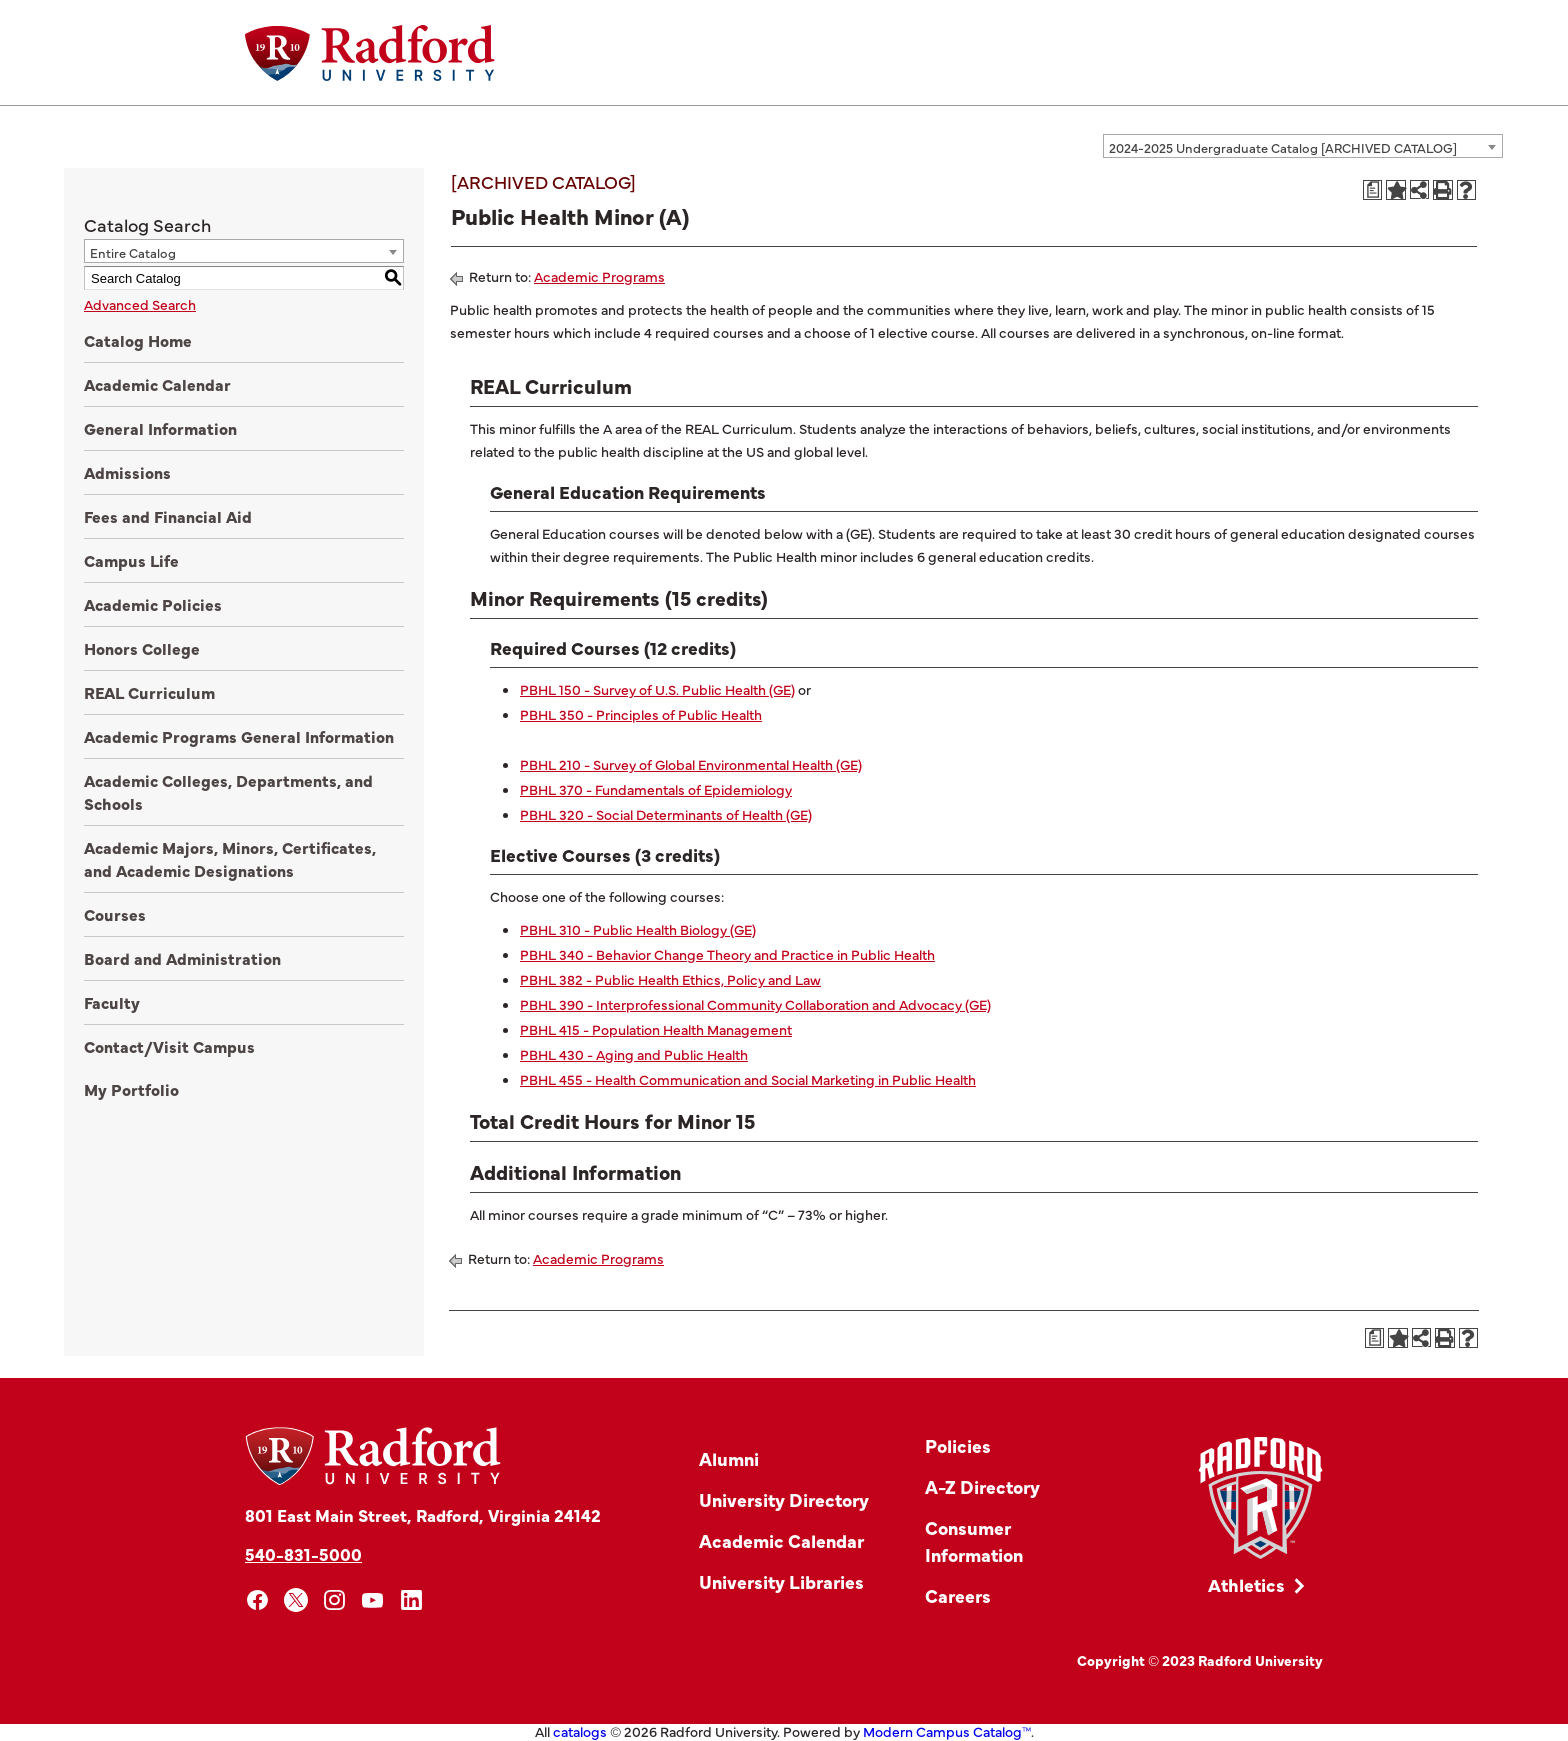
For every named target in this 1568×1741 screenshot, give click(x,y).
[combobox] (1303, 146)
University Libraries (781, 1581)
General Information (160, 428)
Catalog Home (138, 340)
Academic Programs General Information (239, 736)
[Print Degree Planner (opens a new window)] (1373, 190)
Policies (958, 1445)
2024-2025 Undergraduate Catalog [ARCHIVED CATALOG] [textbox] (1283, 147)
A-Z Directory (982, 1486)
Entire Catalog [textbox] (133, 252)
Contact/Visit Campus (169, 1046)
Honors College (142, 648)
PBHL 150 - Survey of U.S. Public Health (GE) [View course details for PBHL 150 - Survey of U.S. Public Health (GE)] (657, 689)
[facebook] (257, 1600)
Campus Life (131, 560)
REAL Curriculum (149, 692)
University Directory (784, 1499)
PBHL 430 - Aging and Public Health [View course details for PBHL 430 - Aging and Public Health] (634, 1054)
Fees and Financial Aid (168, 516)
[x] (296, 1600)
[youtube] (373, 1600)
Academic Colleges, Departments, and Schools (228, 791)
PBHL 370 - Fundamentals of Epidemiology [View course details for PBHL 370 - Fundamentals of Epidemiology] (656, 789)
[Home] (370, 53)
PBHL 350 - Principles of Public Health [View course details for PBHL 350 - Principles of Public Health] (641, 714)
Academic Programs (599, 276)
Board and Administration (182, 958)
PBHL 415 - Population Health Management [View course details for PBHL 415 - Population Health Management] (656, 1029)
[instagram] (334, 1600)
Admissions (127, 472)
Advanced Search (140, 304)
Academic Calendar (157, 384)
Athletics (1246, 1584)
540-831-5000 (303, 1553)
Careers (958, 1595)
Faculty (112, 1002)
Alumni (729, 1458)
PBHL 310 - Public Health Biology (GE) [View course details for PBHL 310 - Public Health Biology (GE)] (638, 929)
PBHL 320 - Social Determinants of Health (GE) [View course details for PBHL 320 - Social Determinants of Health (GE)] (666, 814)
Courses (115, 914)
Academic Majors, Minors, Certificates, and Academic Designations (230, 858)
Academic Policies (153, 604)
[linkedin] (411, 1600)
